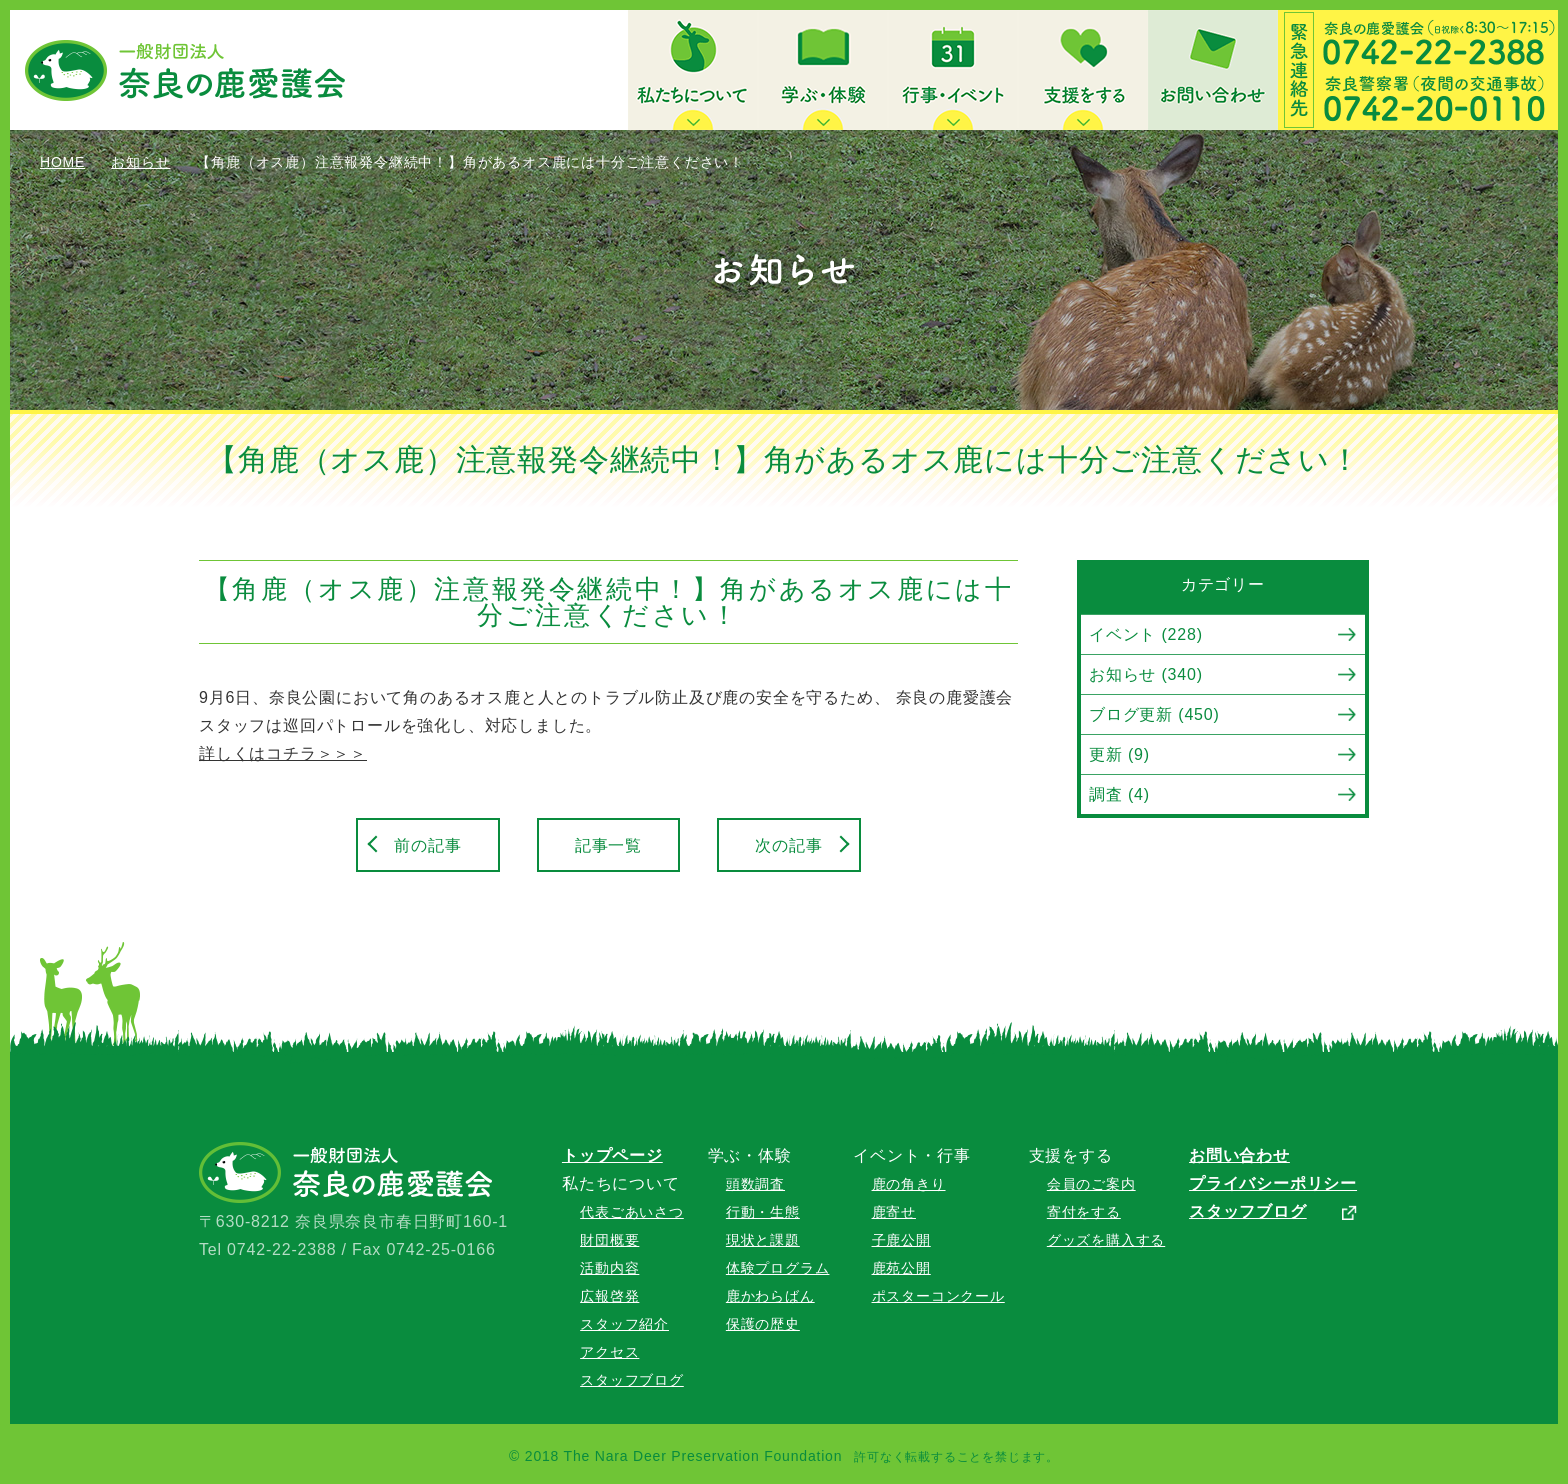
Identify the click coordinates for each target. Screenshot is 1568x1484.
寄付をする (1084, 1212)
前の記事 (427, 845)
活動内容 (609, 1268)
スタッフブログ (632, 1380)
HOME (62, 162)
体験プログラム (778, 1268)
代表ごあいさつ (632, 1212)
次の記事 (788, 845)
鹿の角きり (909, 1184)
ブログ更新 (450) (1154, 714)
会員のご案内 (1091, 1184)
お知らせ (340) (1146, 674)
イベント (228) (1146, 634)
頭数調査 (755, 1184)
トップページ (612, 1155)
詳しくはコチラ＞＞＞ (283, 753)
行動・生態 (763, 1212)
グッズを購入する (1106, 1240)
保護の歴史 (763, 1324)
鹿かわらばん (770, 1296)
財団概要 (609, 1240)
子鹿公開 (901, 1240)
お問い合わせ (1239, 1155)
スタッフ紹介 (624, 1324)
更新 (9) (1119, 754)
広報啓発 (609, 1296)
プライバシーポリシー (1273, 1183)
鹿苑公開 (901, 1268)
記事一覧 (608, 845)
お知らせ (140, 162)
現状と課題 (763, 1240)
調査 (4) (1119, 794)
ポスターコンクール (938, 1296)
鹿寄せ (894, 1212)
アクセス (609, 1352)
